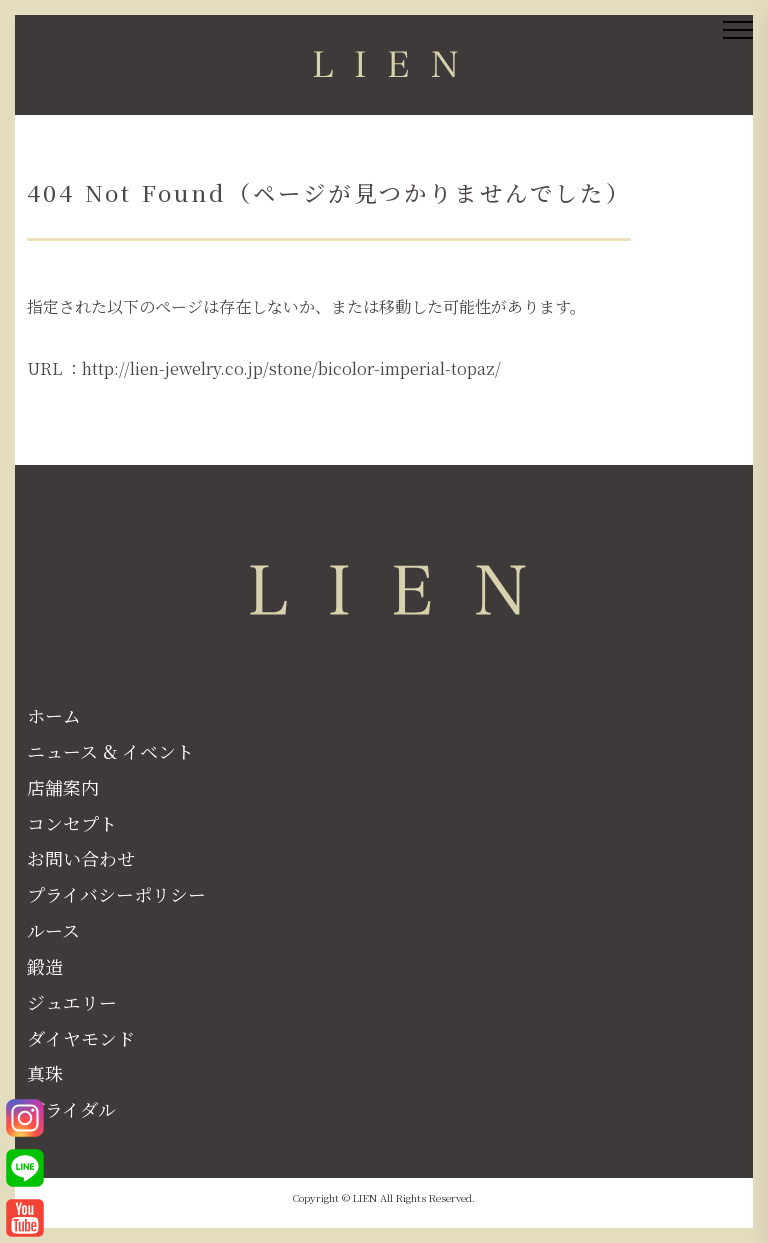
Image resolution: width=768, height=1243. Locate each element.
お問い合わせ (81, 858)
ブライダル (71, 1109)
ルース (53, 930)
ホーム (54, 715)
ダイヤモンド (81, 1038)
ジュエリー (72, 1002)
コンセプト (72, 823)
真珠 (45, 1073)
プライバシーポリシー (116, 894)
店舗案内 (63, 787)
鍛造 (45, 966)
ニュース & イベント (110, 751)
